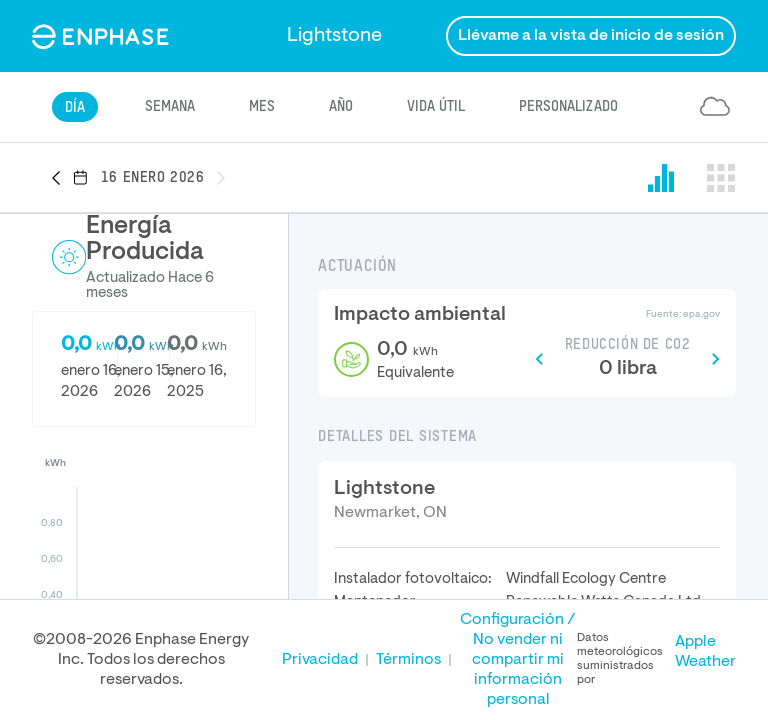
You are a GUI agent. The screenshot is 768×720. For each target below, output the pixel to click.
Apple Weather (705, 652)
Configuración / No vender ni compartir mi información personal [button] (518, 660)
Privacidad (320, 660)
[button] (62, 179)
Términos (408, 660)
